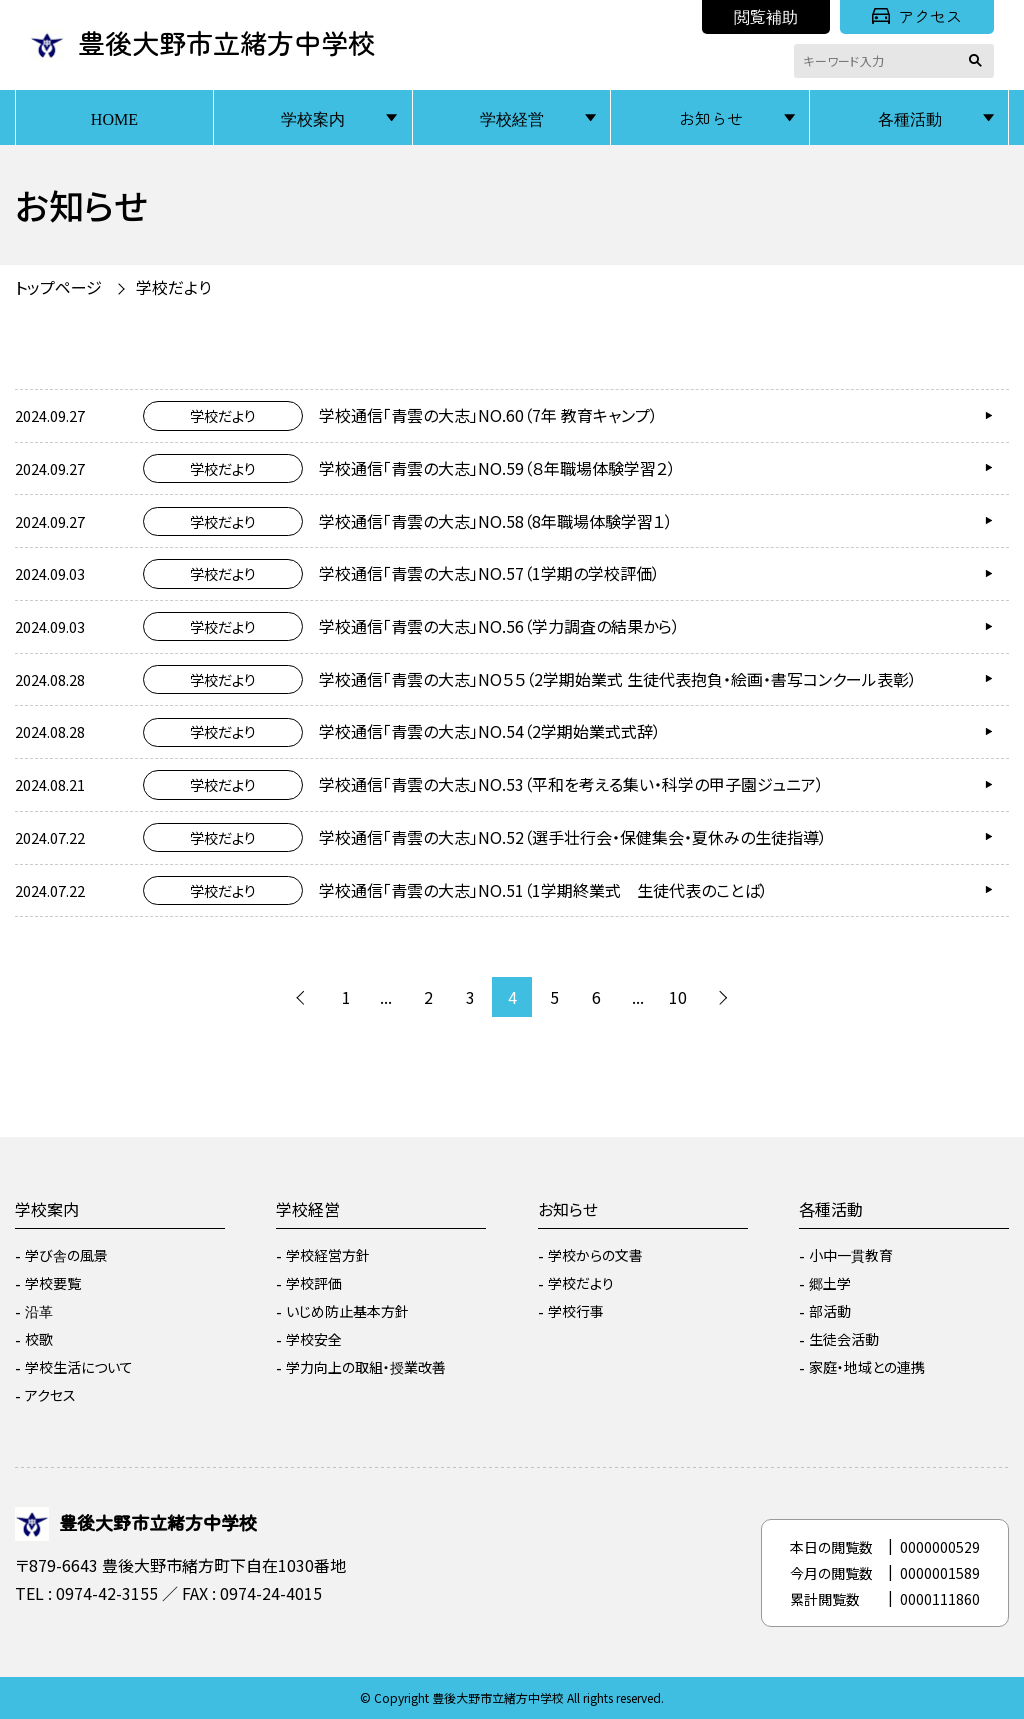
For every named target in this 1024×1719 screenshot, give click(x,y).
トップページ (58, 287)
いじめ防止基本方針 (347, 1311)
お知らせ (711, 118)
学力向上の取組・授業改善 (366, 1367)
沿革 (39, 1311)
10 (678, 997)
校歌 (39, 1339)
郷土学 (830, 1283)
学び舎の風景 (66, 1255)
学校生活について (79, 1367)
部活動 (830, 1311)
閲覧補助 (766, 16)
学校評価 (314, 1283)
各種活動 (910, 118)
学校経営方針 (328, 1255)
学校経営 (512, 118)
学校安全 (314, 1339)
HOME (114, 118)
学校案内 (313, 118)
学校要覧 (53, 1283)
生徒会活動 (844, 1339)
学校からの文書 (595, 1255)
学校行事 (576, 1311)
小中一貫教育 (851, 1255)
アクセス (917, 16)
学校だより (173, 287)
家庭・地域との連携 (867, 1367)
